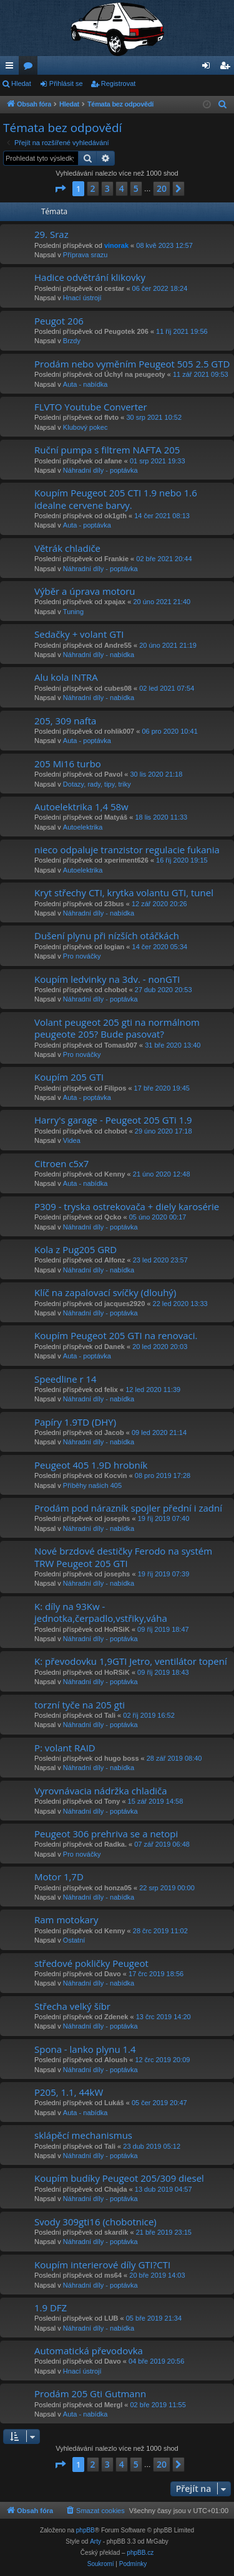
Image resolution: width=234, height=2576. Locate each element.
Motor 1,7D (59, 1876)
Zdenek (116, 2016)
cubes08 (118, 688)
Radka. (115, 1844)
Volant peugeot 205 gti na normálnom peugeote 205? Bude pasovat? (117, 1028)
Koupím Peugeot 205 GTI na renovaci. (115, 1335)
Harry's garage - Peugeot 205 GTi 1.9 (113, 1120)
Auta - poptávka (87, 525)
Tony (112, 1801)
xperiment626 (126, 860)
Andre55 (118, 645)
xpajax (114, 601)
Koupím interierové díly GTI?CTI (102, 2264)
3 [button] (107, 188)
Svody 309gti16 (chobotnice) (95, 2221)
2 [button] (92, 188)
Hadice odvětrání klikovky (89, 277)
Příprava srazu (85, 254)
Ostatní (74, 1940)
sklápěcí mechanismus (83, 2135)
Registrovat (118, 83)
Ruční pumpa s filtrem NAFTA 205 (107, 449)
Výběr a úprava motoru (84, 591)
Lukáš (114, 2102)
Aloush (115, 2059)
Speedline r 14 (65, 1379)
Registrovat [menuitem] (227, 68)
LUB (111, 2318)
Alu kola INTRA (66, 677)
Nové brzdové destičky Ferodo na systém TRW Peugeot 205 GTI (123, 1557)
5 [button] (136, 188)
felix (111, 1389)
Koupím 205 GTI (69, 1077)
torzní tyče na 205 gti (79, 1704)
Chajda (115, 2189)
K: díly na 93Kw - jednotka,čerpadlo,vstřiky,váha (100, 1612)
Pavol (113, 774)
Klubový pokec (85, 427)
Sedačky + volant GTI (79, 634)
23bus (114, 903)
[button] (60, 188)
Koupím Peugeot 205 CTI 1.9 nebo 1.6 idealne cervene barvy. (115, 498)
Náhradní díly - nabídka (98, 654)
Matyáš (115, 817)
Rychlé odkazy (12, 68)
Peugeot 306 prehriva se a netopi (106, 1833)
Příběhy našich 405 (92, 1485)
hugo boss (121, 1758)
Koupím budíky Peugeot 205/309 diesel (119, 2178)
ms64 (113, 2275)
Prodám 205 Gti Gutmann (90, 2393)
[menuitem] (222, 104)
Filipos (115, 1088)
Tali (109, 1715)
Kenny (114, 1174)
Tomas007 (120, 1045)
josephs (117, 1518)
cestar (114, 288)
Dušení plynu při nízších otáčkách (106, 935)
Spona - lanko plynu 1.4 (85, 2049)
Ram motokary (66, 1919)
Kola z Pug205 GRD (75, 1249)
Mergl (113, 2404)
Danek (114, 1346)
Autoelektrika (83, 827)
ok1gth (115, 515)
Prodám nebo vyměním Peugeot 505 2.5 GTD (132, 364)
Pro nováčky (82, 956)
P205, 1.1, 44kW (68, 2092)
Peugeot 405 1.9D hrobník (90, 1465)
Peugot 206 (59, 321)
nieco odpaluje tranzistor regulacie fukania (127, 849)
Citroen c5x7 (61, 1163)
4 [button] (121, 188)
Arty (95, 2541)
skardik (116, 2232)
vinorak (116, 245)
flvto (111, 417)
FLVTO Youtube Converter (90, 406)
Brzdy (71, 340)
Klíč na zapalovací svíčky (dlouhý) (105, 1292)
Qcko (113, 1217)
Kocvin (115, 1475)
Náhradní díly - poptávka (100, 470)
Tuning (73, 611)
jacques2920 (124, 1303)
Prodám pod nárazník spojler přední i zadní (128, 1508)
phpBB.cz (140, 2552)
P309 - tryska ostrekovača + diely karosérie (126, 1206)
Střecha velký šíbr (72, 2006)
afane (113, 461)
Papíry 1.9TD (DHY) (75, 1422)
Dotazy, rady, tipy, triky (97, 784)
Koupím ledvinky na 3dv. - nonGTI (107, 979)
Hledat (21, 83)
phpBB (85, 2530)
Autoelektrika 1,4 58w (81, 806)
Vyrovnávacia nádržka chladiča (100, 1790)
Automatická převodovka (88, 2350)
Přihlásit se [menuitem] (208, 68)
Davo (112, 1973)
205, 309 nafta (65, 720)
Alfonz (114, 1260)
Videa (71, 1140)
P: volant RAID (64, 1747)
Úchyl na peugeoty (134, 374)
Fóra (30, 68)
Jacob (114, 1432)
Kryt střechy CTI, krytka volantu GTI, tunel (123, 892)
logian (114, 946)
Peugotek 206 (126, 331)
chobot (115, 989)
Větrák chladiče (67, 548)
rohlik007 (119, 731)
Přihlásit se (66, 83)
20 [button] (162, 188)
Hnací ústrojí (82, 297)
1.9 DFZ (50, 2307)
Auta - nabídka (85, 384)
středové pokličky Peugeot (91, 1963)
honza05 (118, 1888)
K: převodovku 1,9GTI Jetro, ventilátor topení (130, 1661)
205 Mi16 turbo (67, 763)
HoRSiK (117, 1629)
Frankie (116, 558)
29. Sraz (51, 234)
